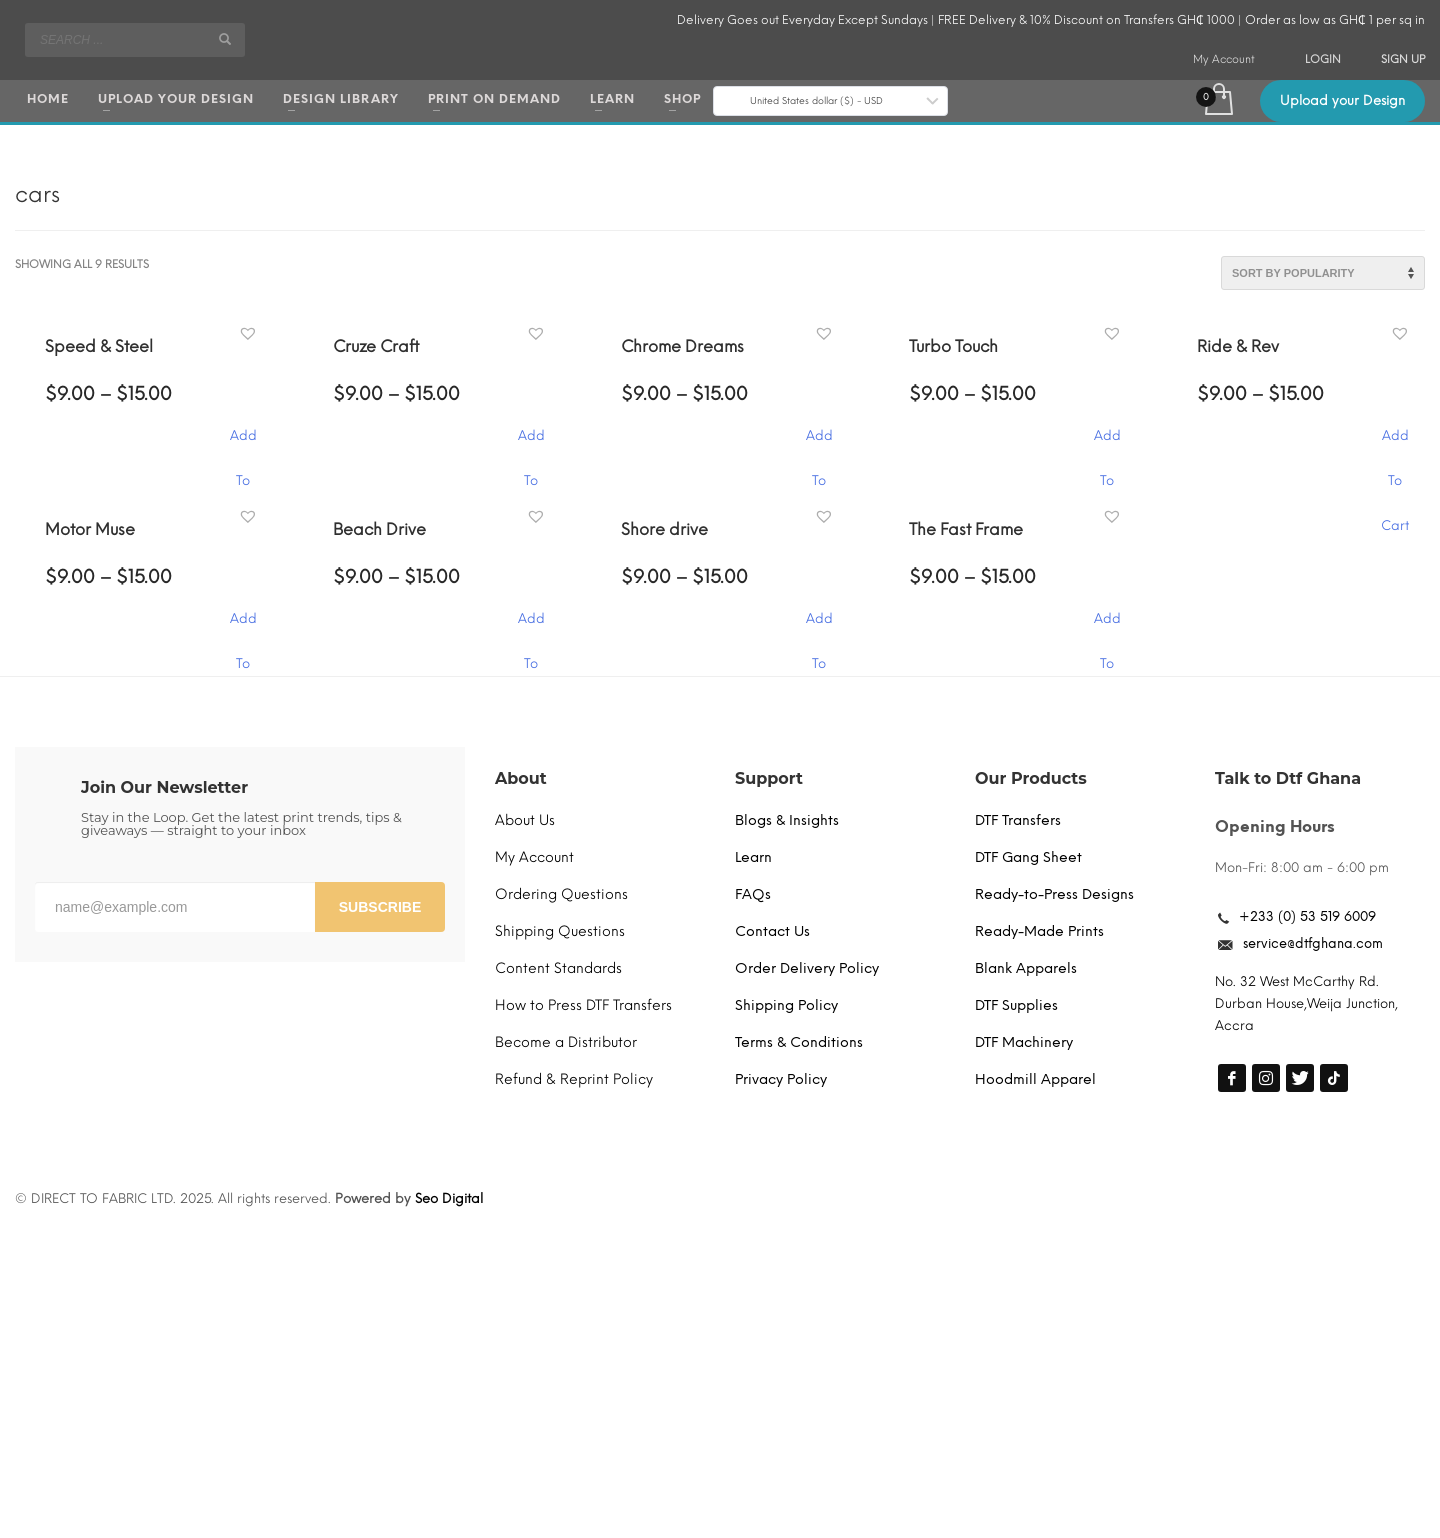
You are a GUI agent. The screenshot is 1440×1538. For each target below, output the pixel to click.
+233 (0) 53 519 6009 (1307, 916)
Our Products (1031, 778)
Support (769, 778)
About (521, 778)
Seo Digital (449, 1198)
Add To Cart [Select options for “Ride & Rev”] (1395, 445)
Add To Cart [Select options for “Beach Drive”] (531, 628)
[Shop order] (1323, 273)
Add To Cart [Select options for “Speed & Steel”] (243, 445)
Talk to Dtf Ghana (1288, 778)
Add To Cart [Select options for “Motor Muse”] (243, 628)
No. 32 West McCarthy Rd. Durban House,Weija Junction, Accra (1306, 1003)
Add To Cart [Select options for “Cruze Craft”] (531, 445)
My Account (1224, 59)
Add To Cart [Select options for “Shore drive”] (819, 628)
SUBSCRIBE (380, 907)
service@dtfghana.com (1313, 943)
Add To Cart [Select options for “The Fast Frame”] (1107, 628)
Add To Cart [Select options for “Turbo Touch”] (1107, 445)
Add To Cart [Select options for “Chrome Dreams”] (819, 445)
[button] (250, 334)
